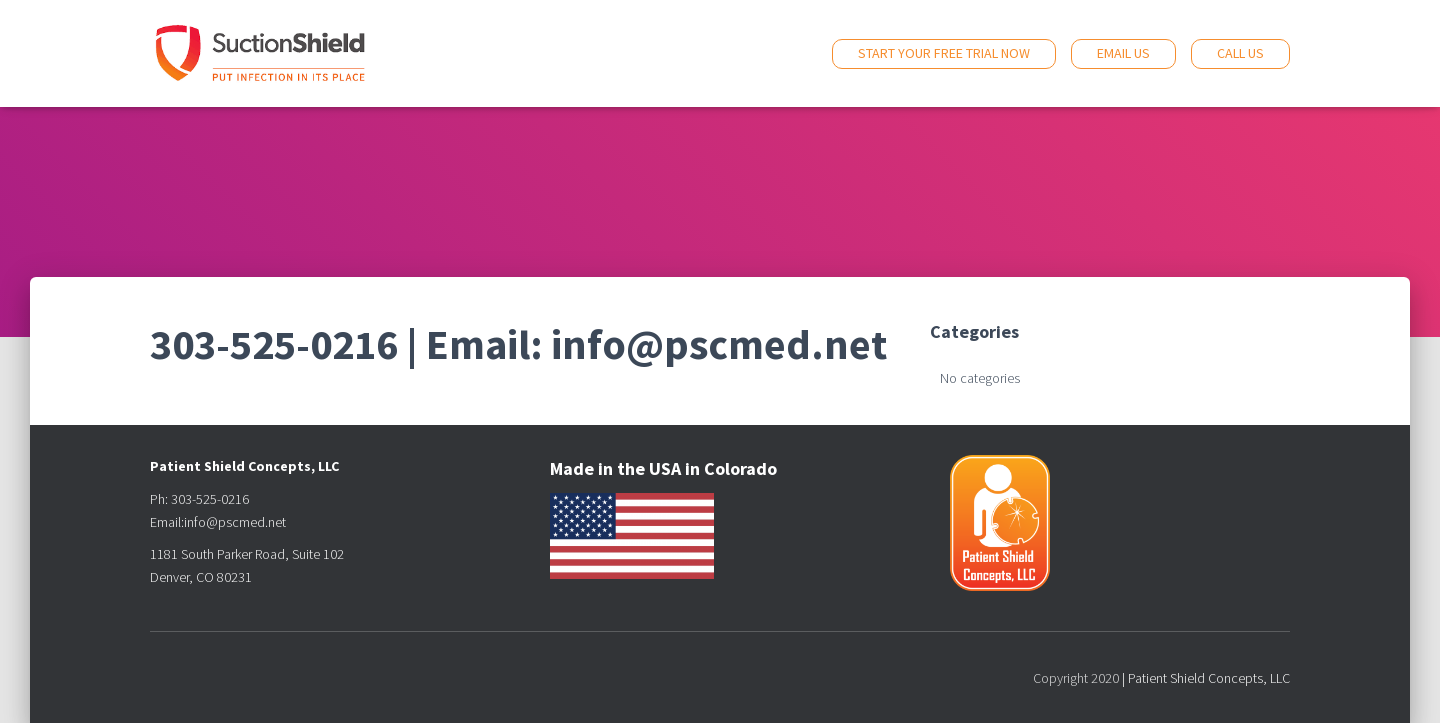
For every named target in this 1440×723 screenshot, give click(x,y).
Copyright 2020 (1076, 678)
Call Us (1240, 53)
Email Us (1123, 53)
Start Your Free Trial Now (944, 53)
